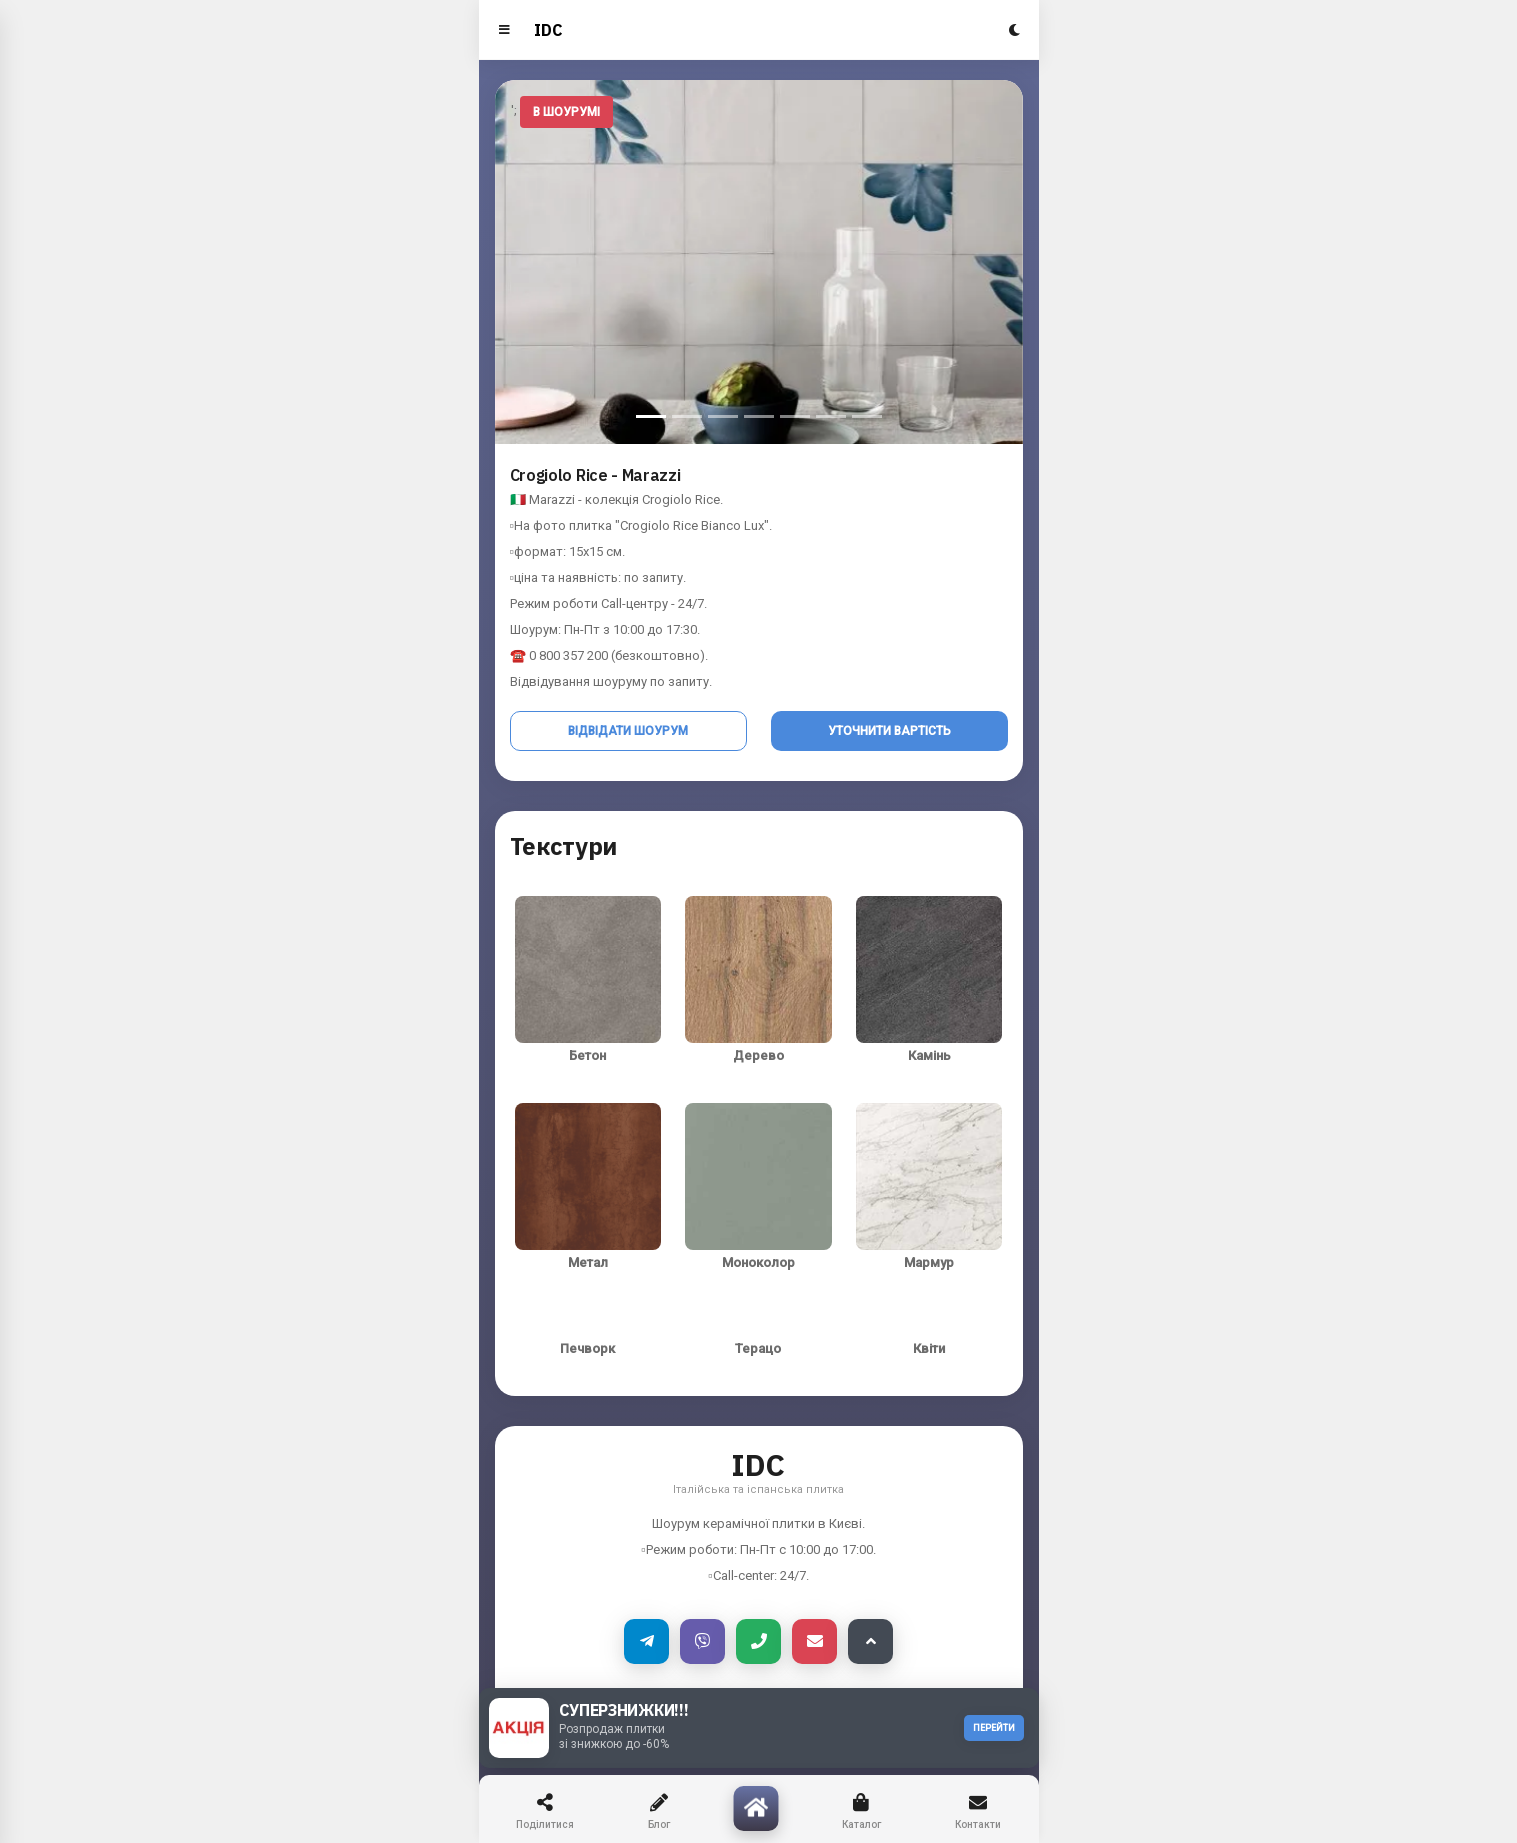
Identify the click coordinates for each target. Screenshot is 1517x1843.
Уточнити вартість (889, 731)
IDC (548, 30)
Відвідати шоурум (628, 731)
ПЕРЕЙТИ (994, 1728)
